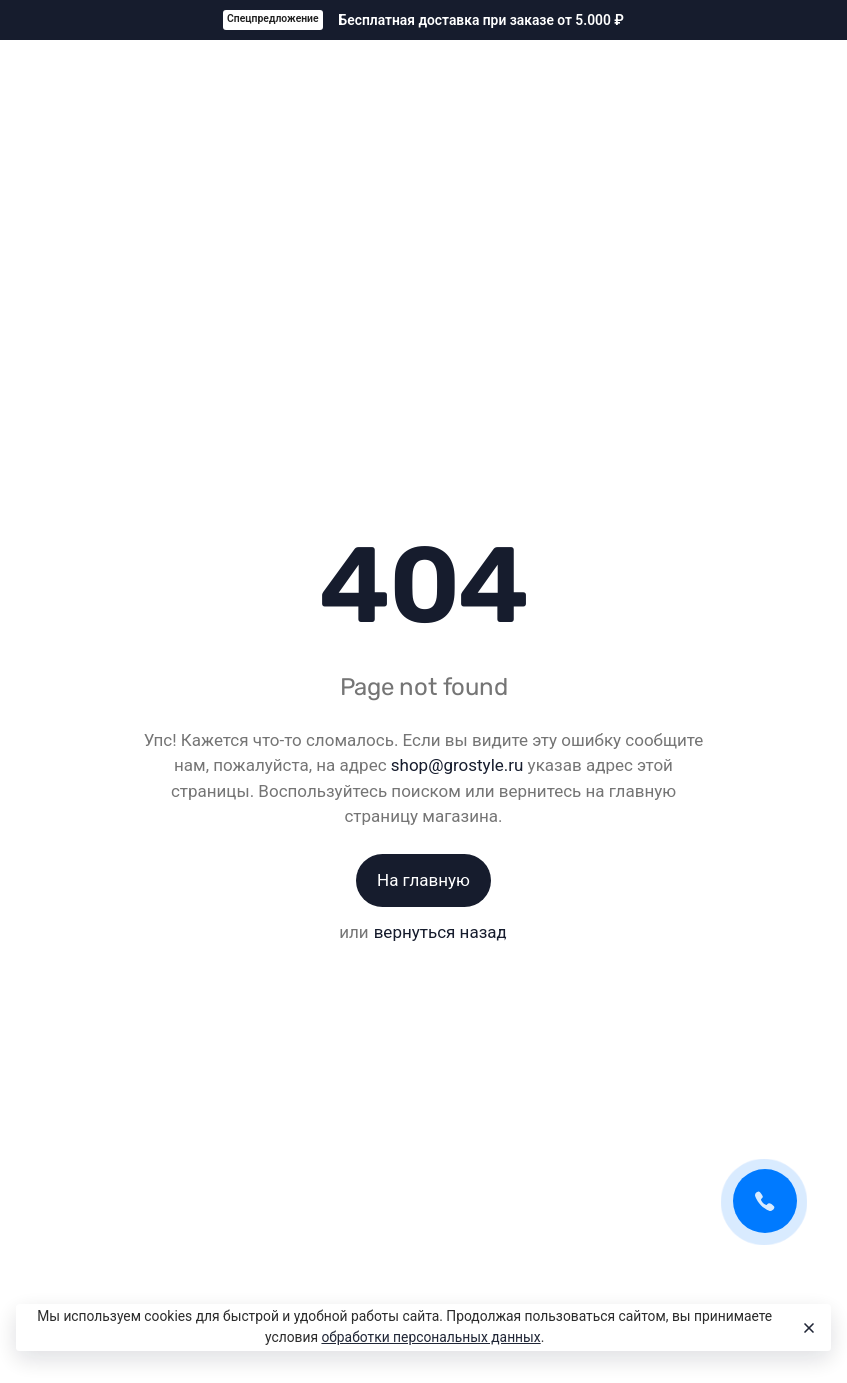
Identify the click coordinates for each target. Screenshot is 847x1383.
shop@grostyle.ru (457, 765)
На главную (423, 880)
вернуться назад (440, 932)
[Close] (807, 1328)
